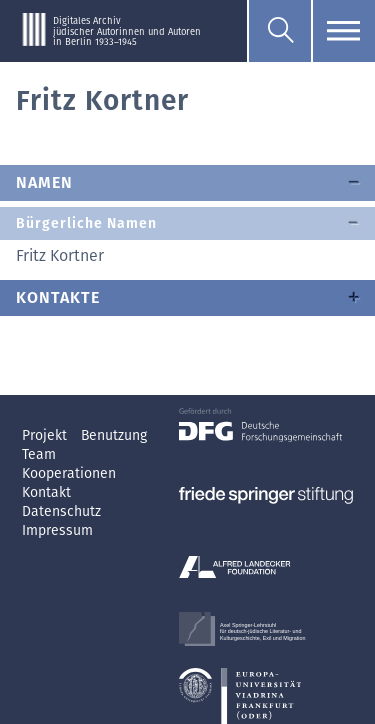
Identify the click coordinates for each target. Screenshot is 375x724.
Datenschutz (61, 511)
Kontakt (46, 492)
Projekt (46, 435)
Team (39, 454)
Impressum (57, 530)
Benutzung (114, 435)
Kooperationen (69, 473)
